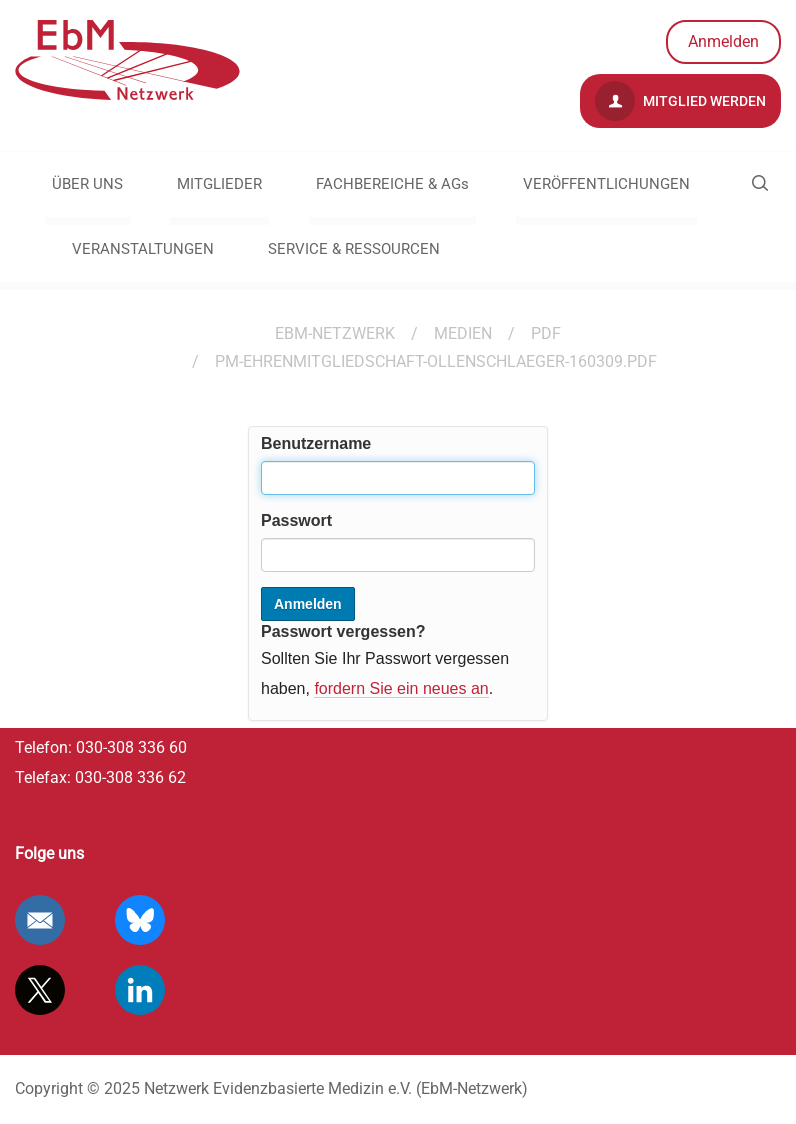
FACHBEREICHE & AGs (392, 184)
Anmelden (723, 41)
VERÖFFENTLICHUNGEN (606, 184)
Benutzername (316, 443)
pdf (546, 333)
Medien (463, 333)
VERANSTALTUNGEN (143, 249)
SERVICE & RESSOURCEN (354, 249)
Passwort (296, 520)
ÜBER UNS (87, 184)
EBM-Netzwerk (335, 333)
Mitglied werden (680, 101)
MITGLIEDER (219, 184)
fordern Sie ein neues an (401, 688)
